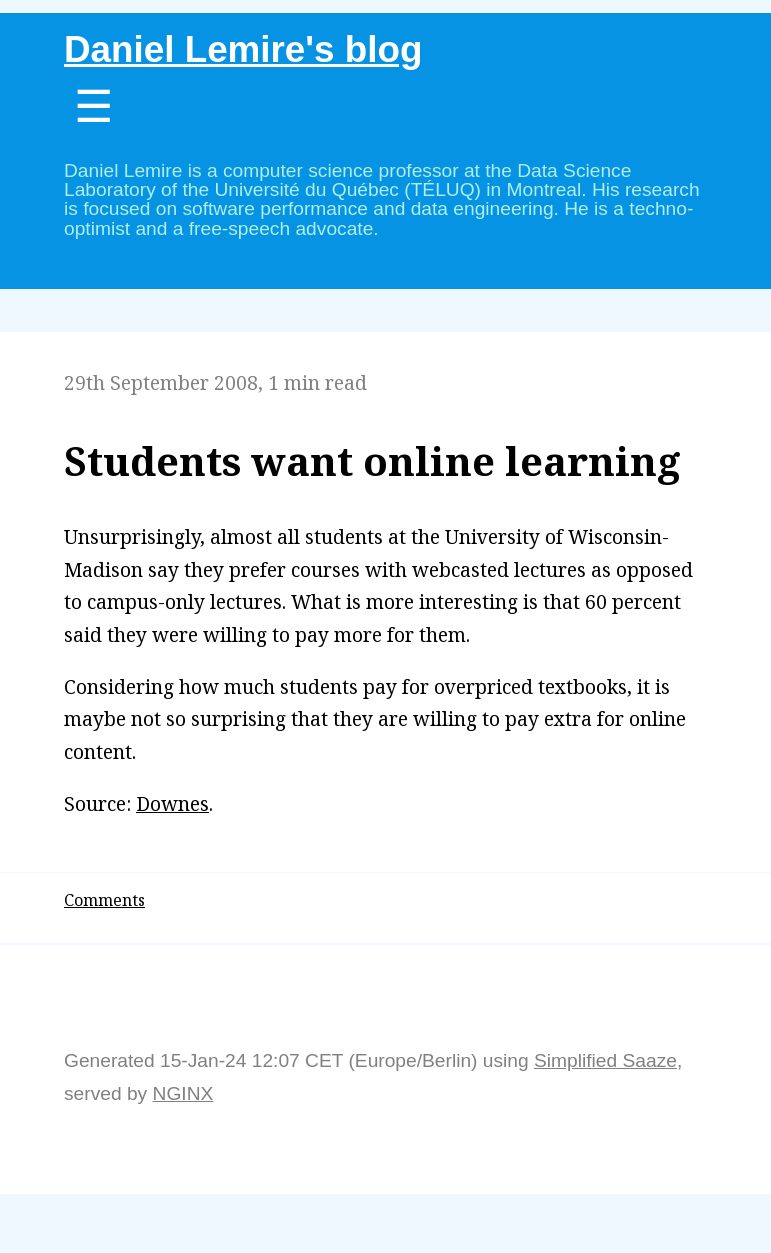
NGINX (183, 1093)
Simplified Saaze (605, 1060)
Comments (104, 900)
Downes (172, 803)
